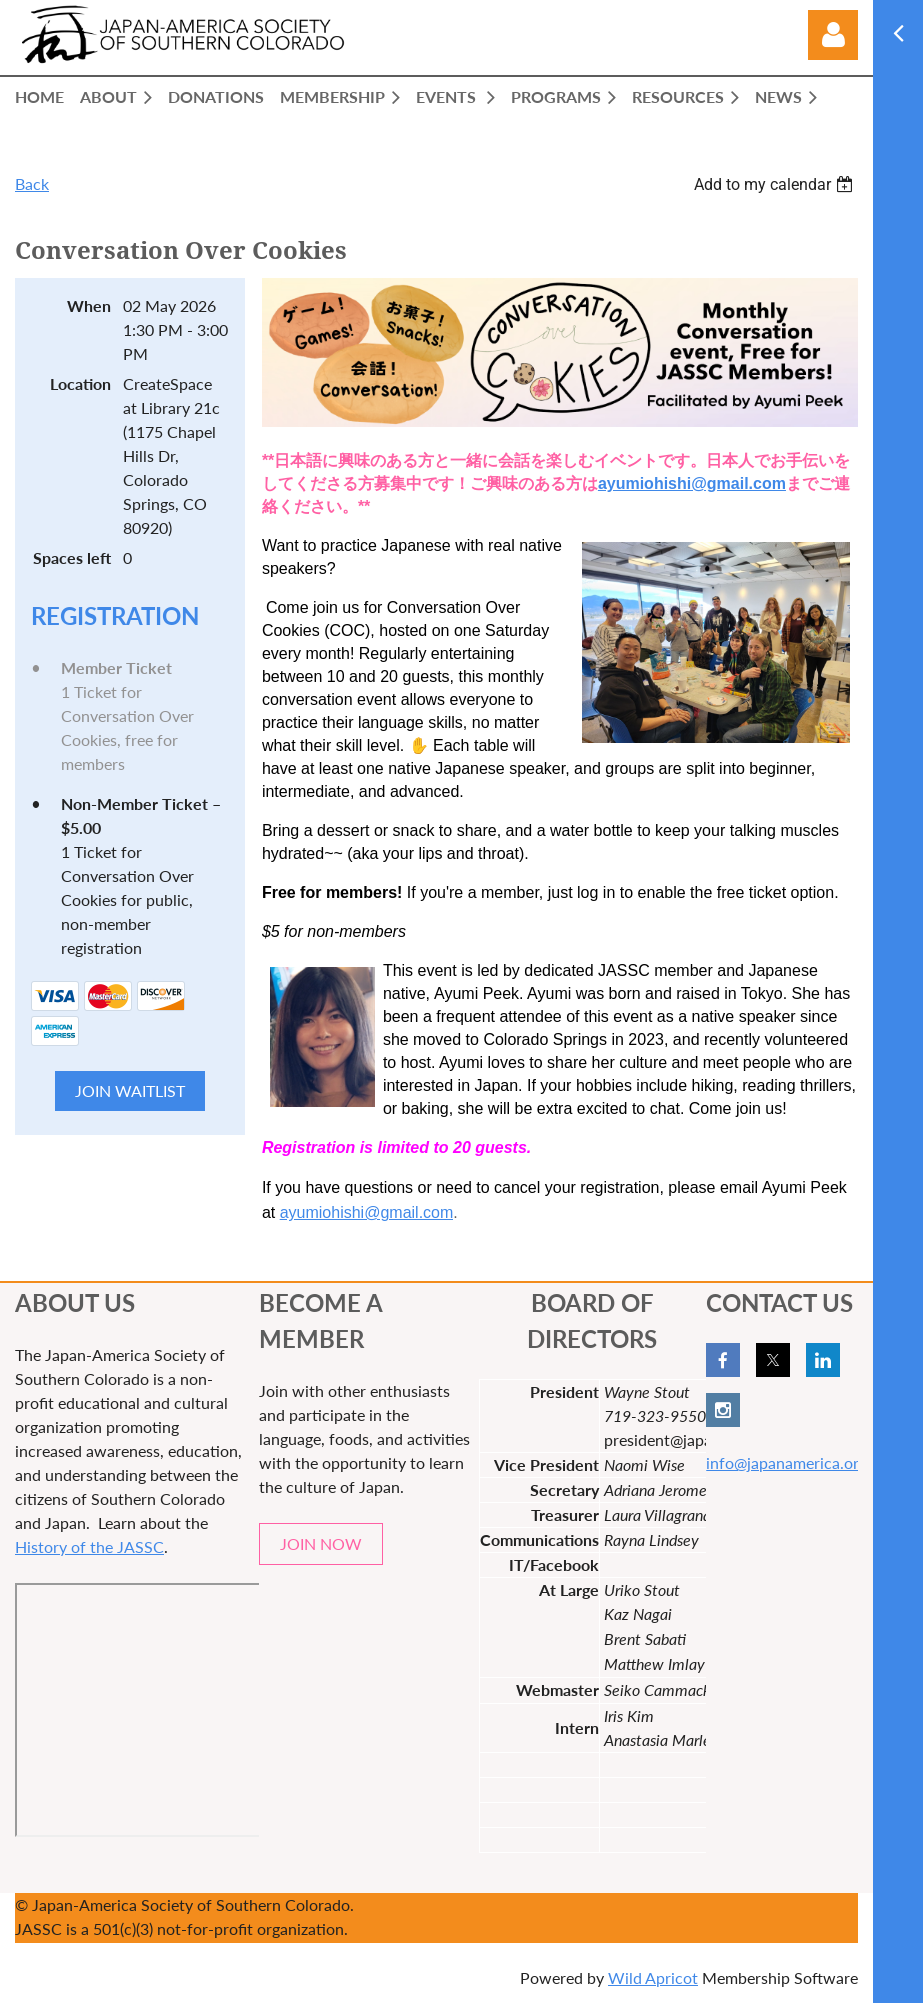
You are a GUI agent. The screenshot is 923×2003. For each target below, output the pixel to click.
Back (32, 183)
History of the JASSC (89, 1546)
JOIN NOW (321, 1543)
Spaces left (72, 557)
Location (80, 383)
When (89, 305)
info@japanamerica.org (786, 1462)
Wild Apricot (653, 1977)
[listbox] (776, 184)
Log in (833, 35)
